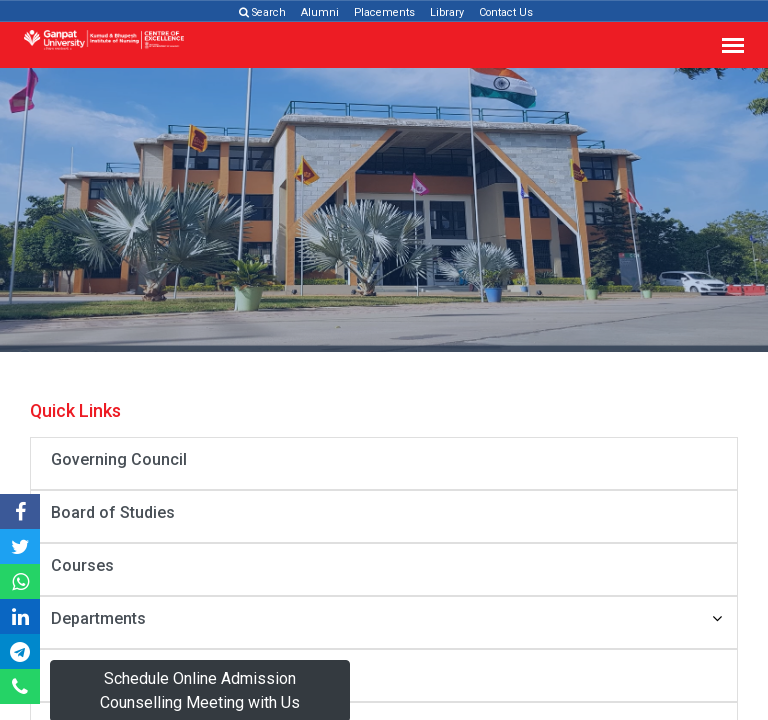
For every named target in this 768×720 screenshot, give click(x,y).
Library (447, 12)
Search (262, 12)
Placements (384, 12)
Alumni (320, 12)
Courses (82, 565)
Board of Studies (113, 512)
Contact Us (506, 12)
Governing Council (119, 459)
